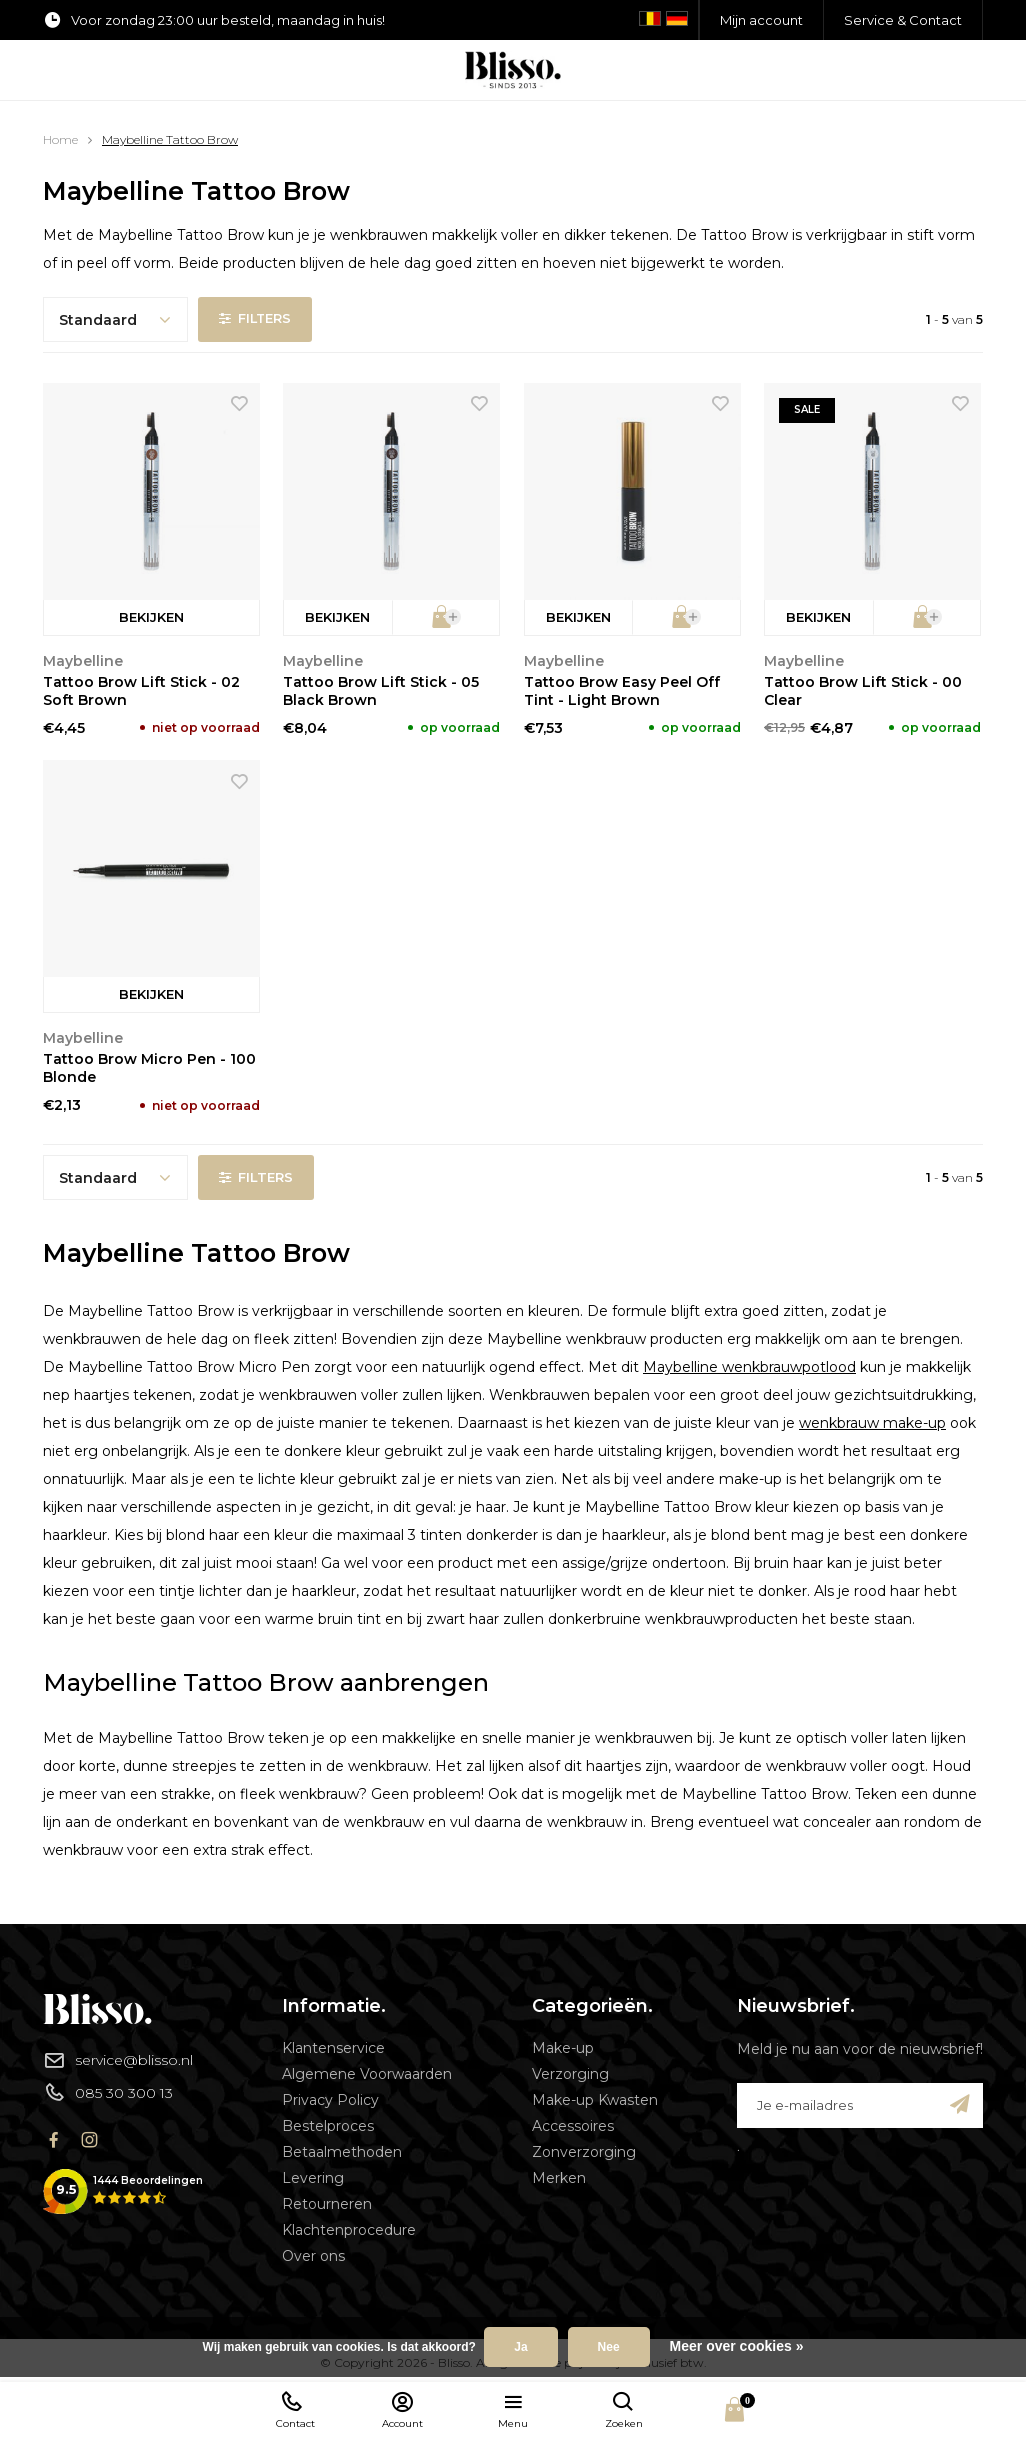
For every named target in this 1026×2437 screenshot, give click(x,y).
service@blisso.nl (118, 2060)
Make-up (563, 2048)
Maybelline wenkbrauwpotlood (749, 1367)
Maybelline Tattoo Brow (170, 139)
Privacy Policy (330, 2100)
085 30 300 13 (108, 2092)
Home (60, 139)
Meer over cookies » (737, 2346)
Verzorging (570, 2074)
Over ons (313, 2256)
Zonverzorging (584, 2152)
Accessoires (573, 2126)
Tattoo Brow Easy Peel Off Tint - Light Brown (622, 691)
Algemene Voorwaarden (367, 2074)
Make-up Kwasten (595, 2100)
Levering (313, 2178)
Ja (520, 2347)
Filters (256, 319)
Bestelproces (328, 2126)
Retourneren (327, 2204)
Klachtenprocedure (349, 2230)
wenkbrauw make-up (872, 1423)
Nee (609, 2347)
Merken (559, 2178)
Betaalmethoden (342, 2152)
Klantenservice (333, 2048)
